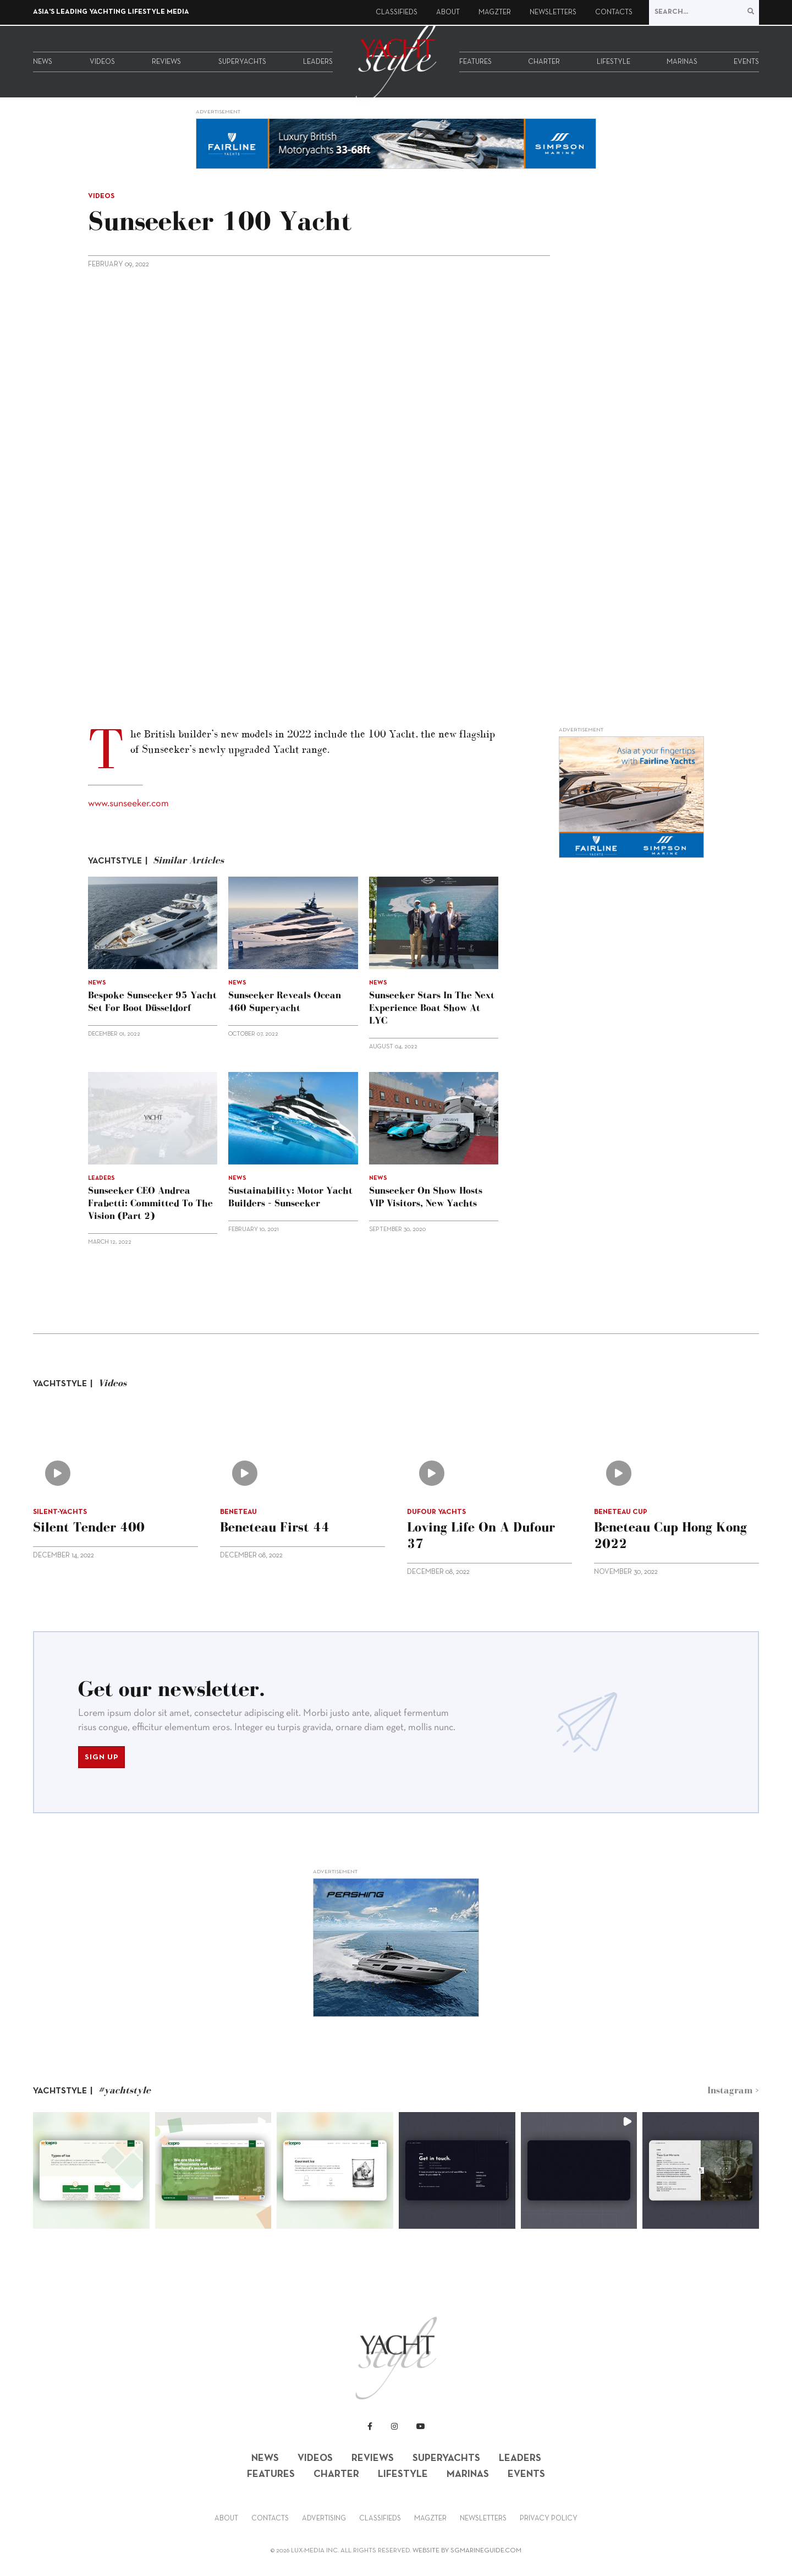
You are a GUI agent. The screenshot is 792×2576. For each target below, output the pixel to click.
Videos (102, 62)
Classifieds (396, 12)
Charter (544, 62)
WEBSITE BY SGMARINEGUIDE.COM (467, 2550)
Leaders (318, 62)
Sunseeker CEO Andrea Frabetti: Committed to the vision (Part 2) (150, 1203)
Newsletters (553, 12)
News (42, 62)
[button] (91, 2170)
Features (475, 62)
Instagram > (733, 2090)
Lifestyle (613, 62)
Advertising (324, 2518)
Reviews (166, 62)
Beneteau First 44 (274, 1526)
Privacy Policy (549, 2518)
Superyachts (242, 62)
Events (746, 62)
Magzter (495, 12)
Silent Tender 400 (89, 1526)
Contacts (613, 12)
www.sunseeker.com (128, 803)
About (448, 12)
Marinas (682, 62)
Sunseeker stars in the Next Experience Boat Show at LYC (431, 1007)
